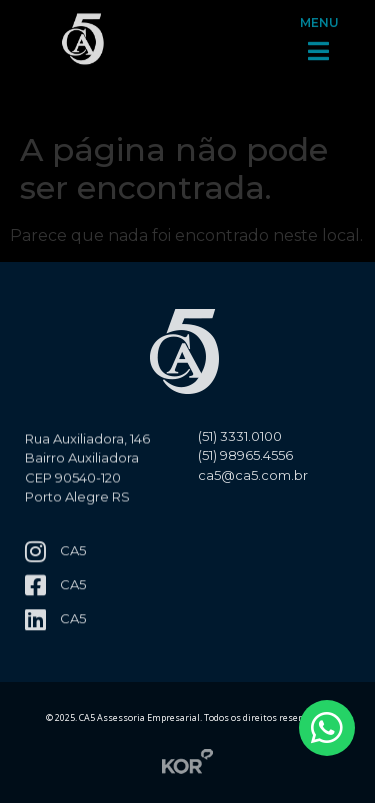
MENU (319, 9)
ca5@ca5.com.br (253, 484)
